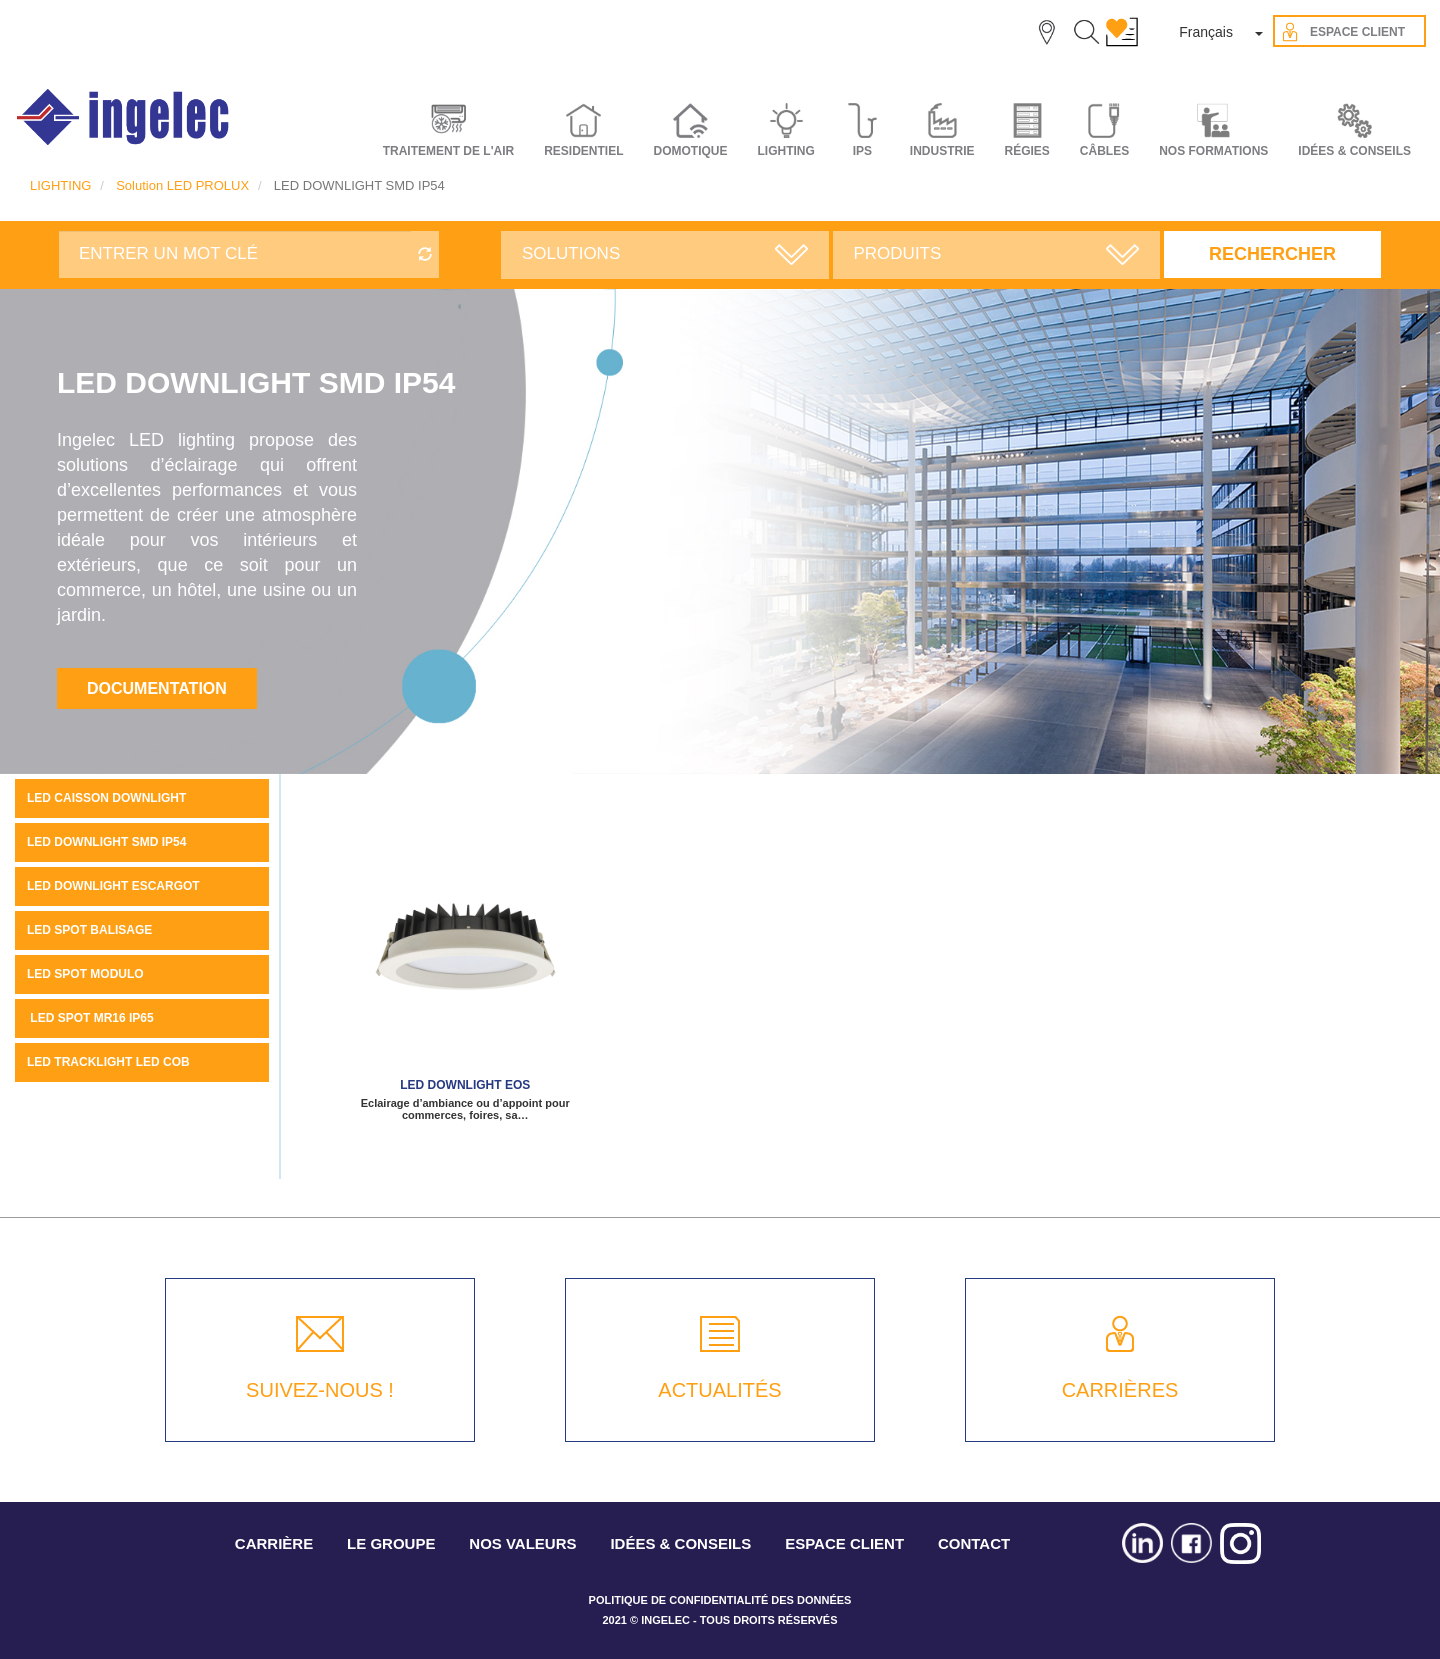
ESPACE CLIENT (844, 1543)
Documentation (157, 688)
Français (1206, 32)
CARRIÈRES (1120, 1390)
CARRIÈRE (274, 1543)
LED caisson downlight (106, 798)
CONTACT (974, 1543)
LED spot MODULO (85, 974)
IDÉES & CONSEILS (1354, 151)
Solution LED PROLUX (182, 185)
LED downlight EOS (465, 1085)
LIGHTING (60, 185)
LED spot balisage (89, 930)
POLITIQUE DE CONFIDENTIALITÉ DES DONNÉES (720, 1600)
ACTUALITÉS (719, 1390)
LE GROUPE (391, 1543)
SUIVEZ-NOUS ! (320, 1390)
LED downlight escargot (113, 886)
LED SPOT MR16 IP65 (90, 1018)
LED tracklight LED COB (108, 1062)
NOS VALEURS (522, 1543)
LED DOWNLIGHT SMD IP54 (106, 842)
